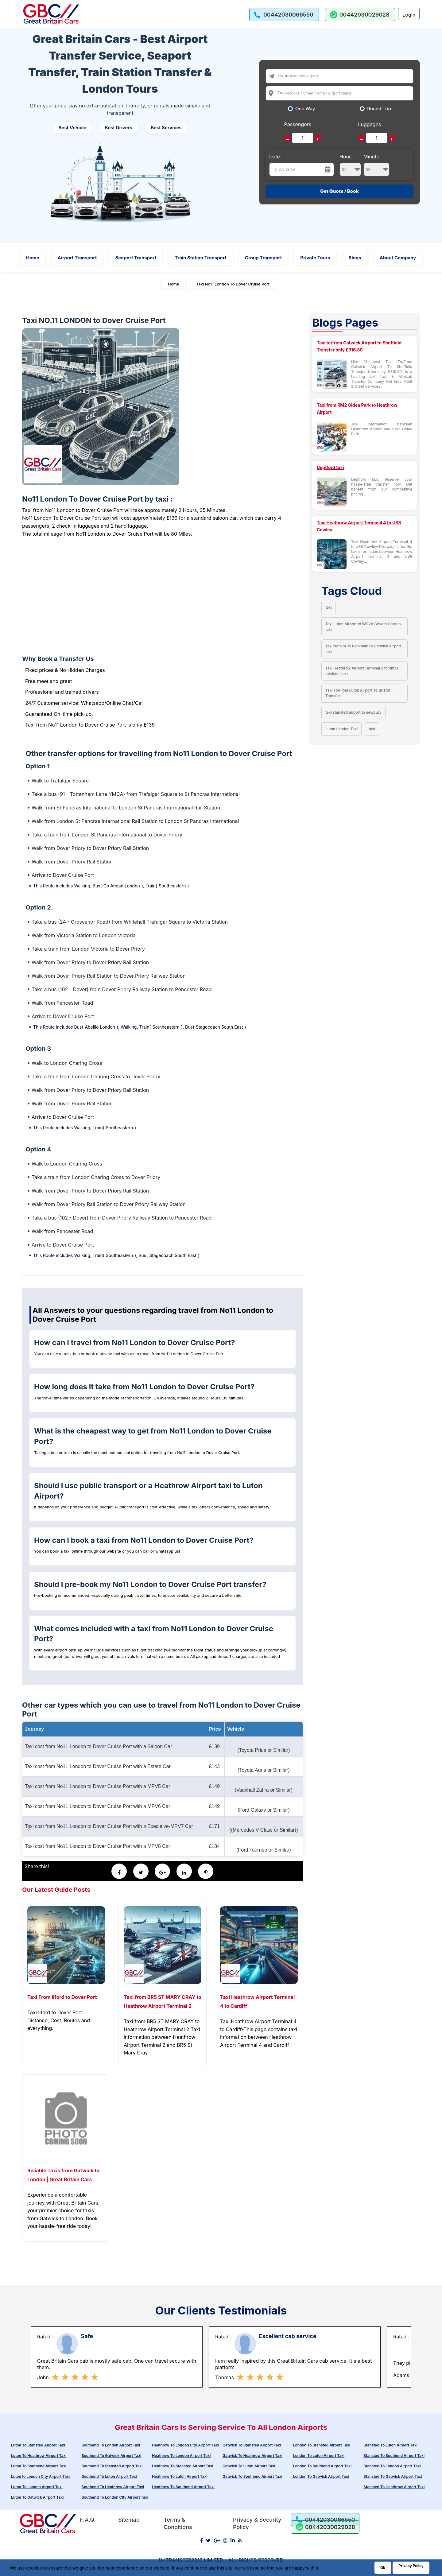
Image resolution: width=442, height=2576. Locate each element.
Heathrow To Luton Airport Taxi (179, 2476)
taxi (328, 607)
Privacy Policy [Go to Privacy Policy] (410, 2565)
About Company (398, 258)
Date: (275, 156)
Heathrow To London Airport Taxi (181, 2455)
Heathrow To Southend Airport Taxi (183, 2487)
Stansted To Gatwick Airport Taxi (392, 2476)
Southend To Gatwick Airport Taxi (111, 2455)
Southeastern (172, 885)
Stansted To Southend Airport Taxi (394, 2455)
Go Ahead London (121, 885)
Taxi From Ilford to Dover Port (62, 1997)
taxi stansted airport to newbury (353, 712)
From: (282, 75)
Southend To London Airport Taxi (111, 2445)
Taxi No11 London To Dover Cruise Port (232, 283)
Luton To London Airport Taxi (37, 2487)
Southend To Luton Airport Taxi (109, 2476)
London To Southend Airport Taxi (322, 2466)
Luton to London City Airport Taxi (40, 2476)
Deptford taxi (330, 467)
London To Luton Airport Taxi (319, 2455)
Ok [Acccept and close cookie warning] (382, 2567)
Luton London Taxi (341, 729)
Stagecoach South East (219, 1027)
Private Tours (315, 258)
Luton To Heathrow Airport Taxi (38, 2455)
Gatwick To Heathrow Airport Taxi (252, 2455)
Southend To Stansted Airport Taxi (112, 2466)
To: (280, 92)
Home (32, 258)
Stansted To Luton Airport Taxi (390, 2445)
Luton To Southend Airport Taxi (38, 2466)
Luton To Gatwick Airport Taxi (37, 2497)
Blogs (355, 258)
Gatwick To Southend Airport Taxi (252, 2476)
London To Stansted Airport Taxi (321, 2445)
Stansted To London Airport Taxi (392, 2466)
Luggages (369, 124)
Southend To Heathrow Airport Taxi (113, 2487)
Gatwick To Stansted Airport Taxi (252, 2445)
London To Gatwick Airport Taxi (321, 2476)
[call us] (284, 14)
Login (408, 15)
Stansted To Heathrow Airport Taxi (394, 2487)
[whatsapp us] (360, 14)
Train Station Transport (201, 258)
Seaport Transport (135, 258)
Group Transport (263, 258)
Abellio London (100, 1027)
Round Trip (379, 108)
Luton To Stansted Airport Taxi (38, 2445)
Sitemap (129, 2519)
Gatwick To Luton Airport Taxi (249, 2466)
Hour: (350, 164)
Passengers (297, 124)
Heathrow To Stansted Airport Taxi (182, 2466)
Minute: (376, 164)
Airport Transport (77, 258)
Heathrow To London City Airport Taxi (185, 2445)
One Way (305, 108)
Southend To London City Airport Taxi (115, 2497)
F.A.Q (87, 2519)
